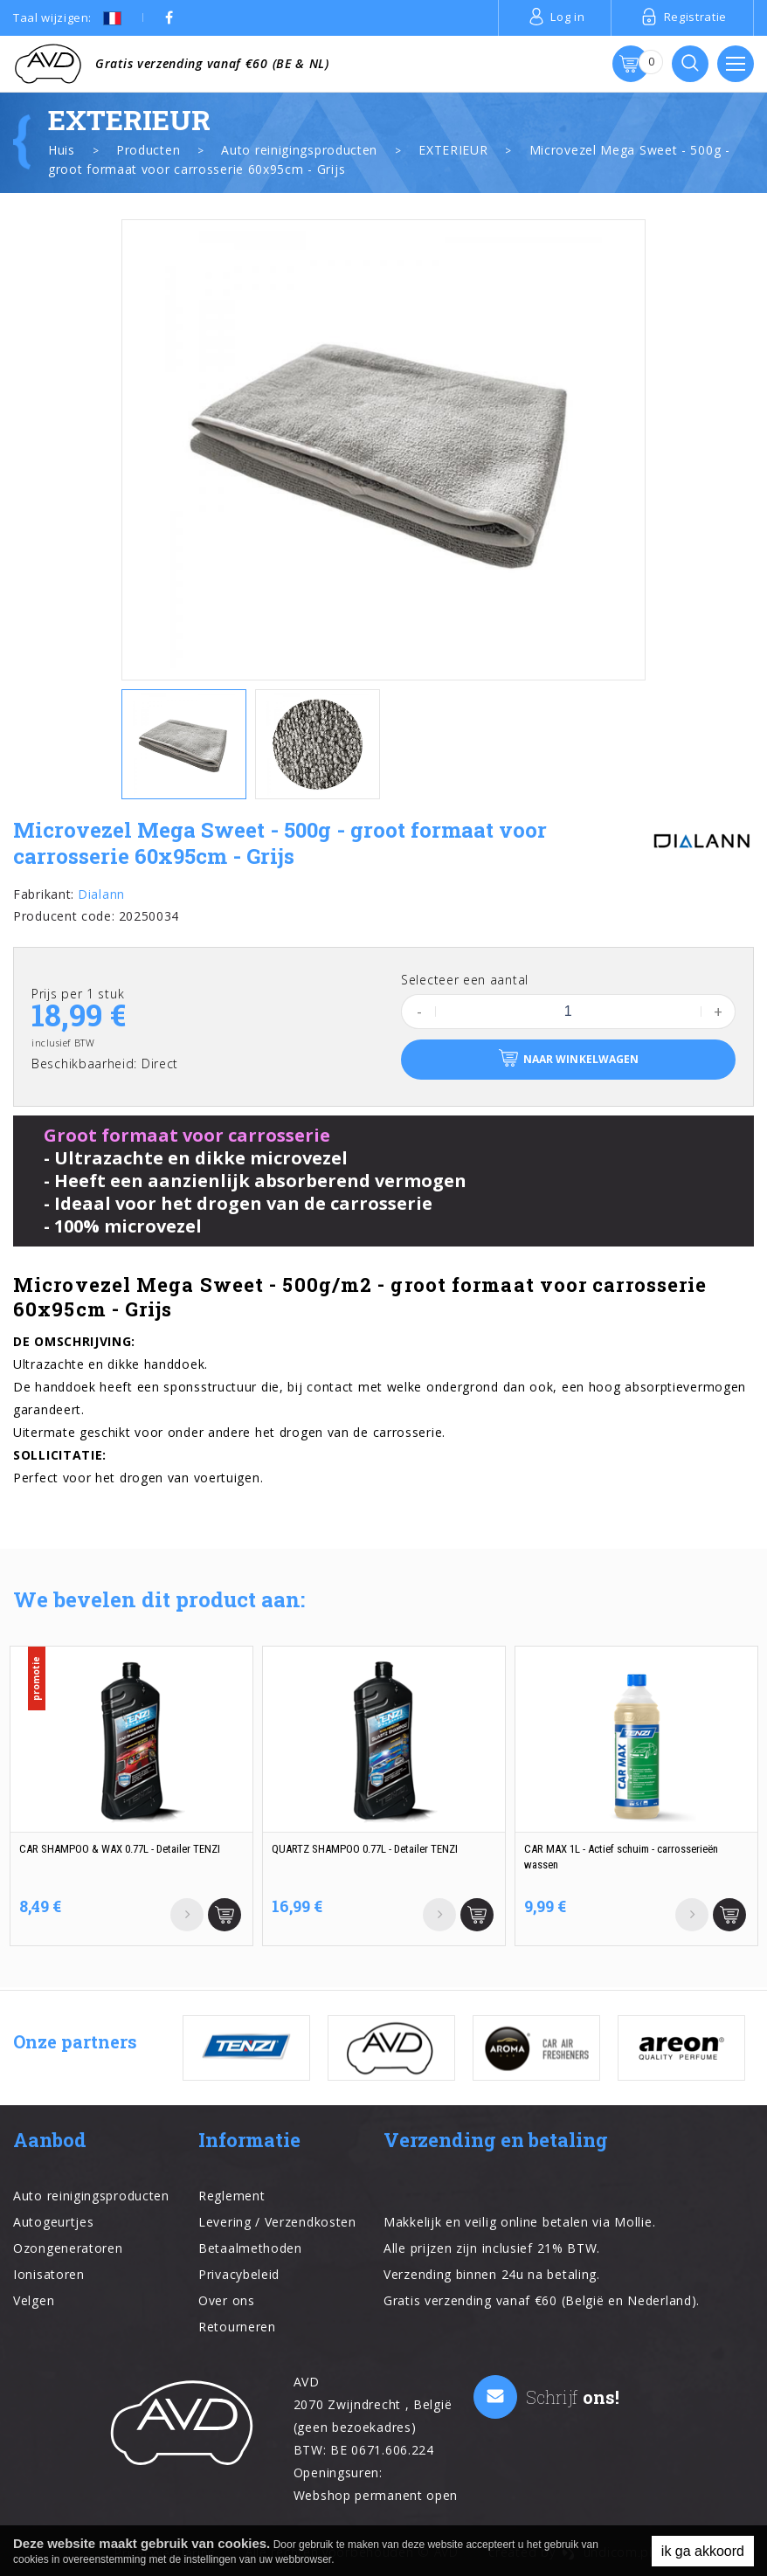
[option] (383, 449)
